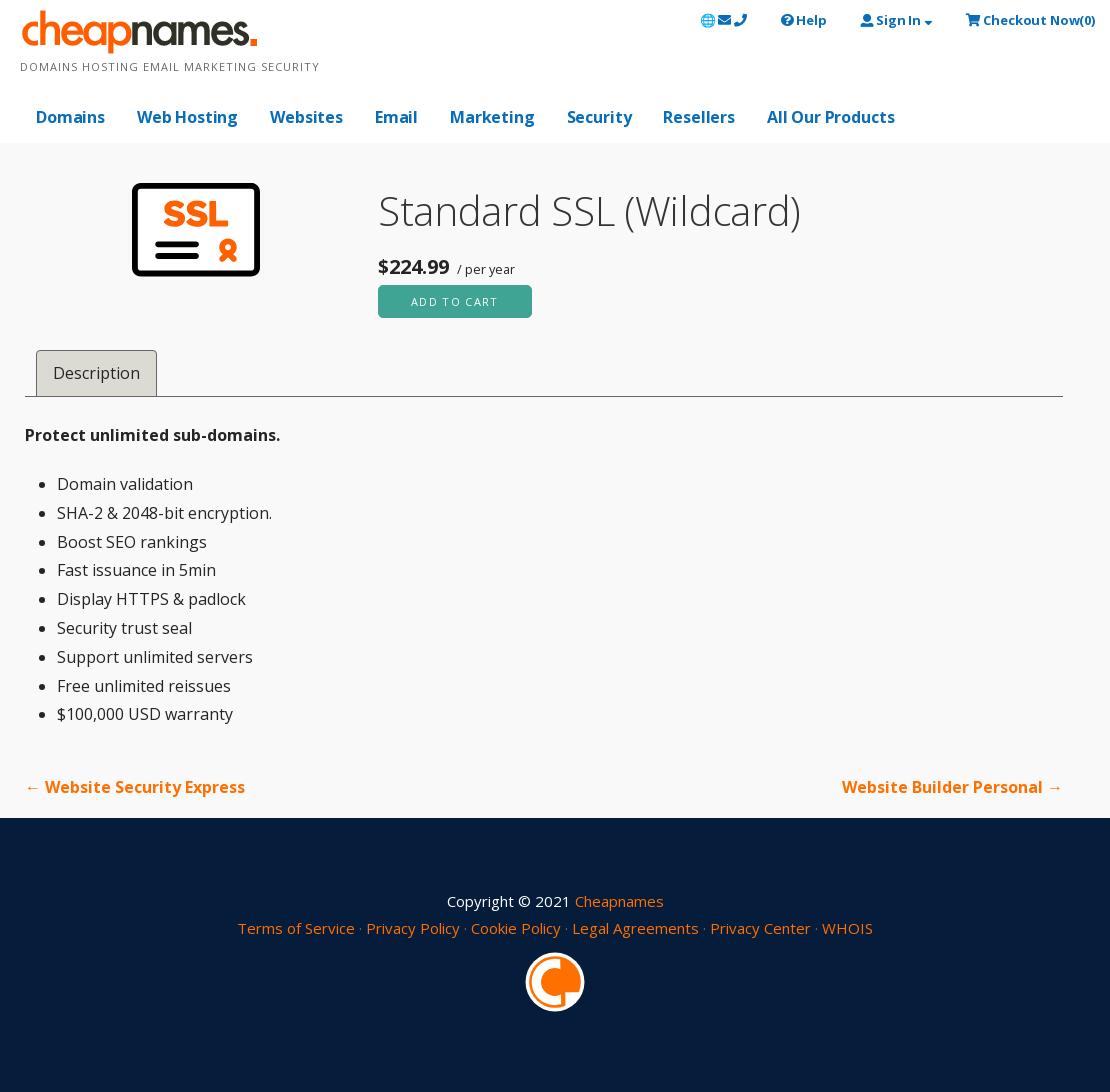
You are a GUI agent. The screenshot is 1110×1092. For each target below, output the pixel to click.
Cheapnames (619, 901)
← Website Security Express (135, 787)
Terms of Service (296, 928)
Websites (306, 117)
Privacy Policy (413, 928)
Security (599, 117)
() (1030, 20)
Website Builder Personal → (952, 787)
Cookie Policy (516, 928)
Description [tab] (96, 373)
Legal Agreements (635, 928)
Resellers (699, 117)
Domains (70, 117)
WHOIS (847, 928)
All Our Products (830, 117)
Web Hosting (187, 117)
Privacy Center (760, 928)
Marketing (492, 117)
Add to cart (455, 301)
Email (396, 117)
